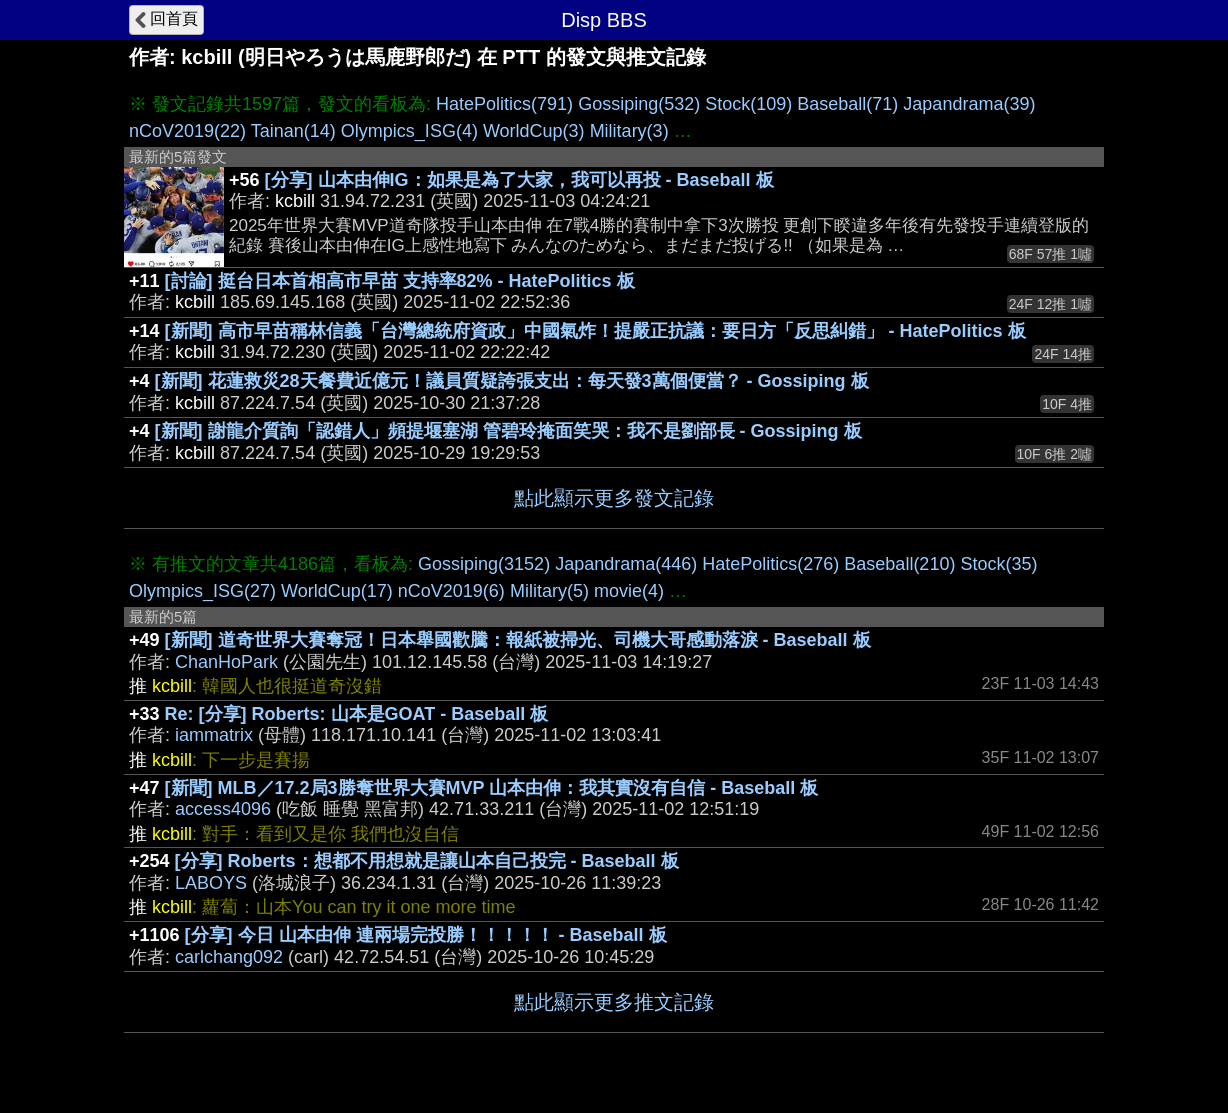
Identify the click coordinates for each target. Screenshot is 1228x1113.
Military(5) (549, 591)
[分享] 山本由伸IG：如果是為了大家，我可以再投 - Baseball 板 (519, 180)
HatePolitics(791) (504, 104)
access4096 (223, 809)
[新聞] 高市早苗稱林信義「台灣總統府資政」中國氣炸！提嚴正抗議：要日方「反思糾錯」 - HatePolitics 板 (595, 331)
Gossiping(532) (639, 104)
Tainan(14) (293, 131)
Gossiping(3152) (484, 564)
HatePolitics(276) (770, 564)
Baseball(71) (847, 104)
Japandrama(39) (969, 104)
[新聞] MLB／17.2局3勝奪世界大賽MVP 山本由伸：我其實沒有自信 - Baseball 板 (492, 788)
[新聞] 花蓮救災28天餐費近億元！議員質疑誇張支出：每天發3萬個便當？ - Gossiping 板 (512, 381)
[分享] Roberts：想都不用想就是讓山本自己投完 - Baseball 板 (427, 861)
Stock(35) (998, 564)
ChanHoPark (226, 662)
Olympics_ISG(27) (202, 591)
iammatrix (214, 735)
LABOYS (211, 883)
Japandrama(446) (626, 564)
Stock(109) (748, 104)
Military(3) (629, 131)
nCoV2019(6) (451, 591)
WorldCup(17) (337, 591)
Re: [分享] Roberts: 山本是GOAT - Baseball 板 (357, 714)
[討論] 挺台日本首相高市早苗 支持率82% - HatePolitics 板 (400, 281)
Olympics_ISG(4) (409, 131)
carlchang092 (229, 957)
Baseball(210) (899, 564)
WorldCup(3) (534, 131)
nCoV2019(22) (187, 131)
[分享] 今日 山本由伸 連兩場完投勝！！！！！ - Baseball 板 (426, 935)
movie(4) (629, 591)
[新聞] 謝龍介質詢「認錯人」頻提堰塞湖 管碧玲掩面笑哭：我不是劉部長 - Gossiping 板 (508, 431)
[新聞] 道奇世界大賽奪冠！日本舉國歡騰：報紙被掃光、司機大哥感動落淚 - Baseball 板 (518, 640)
